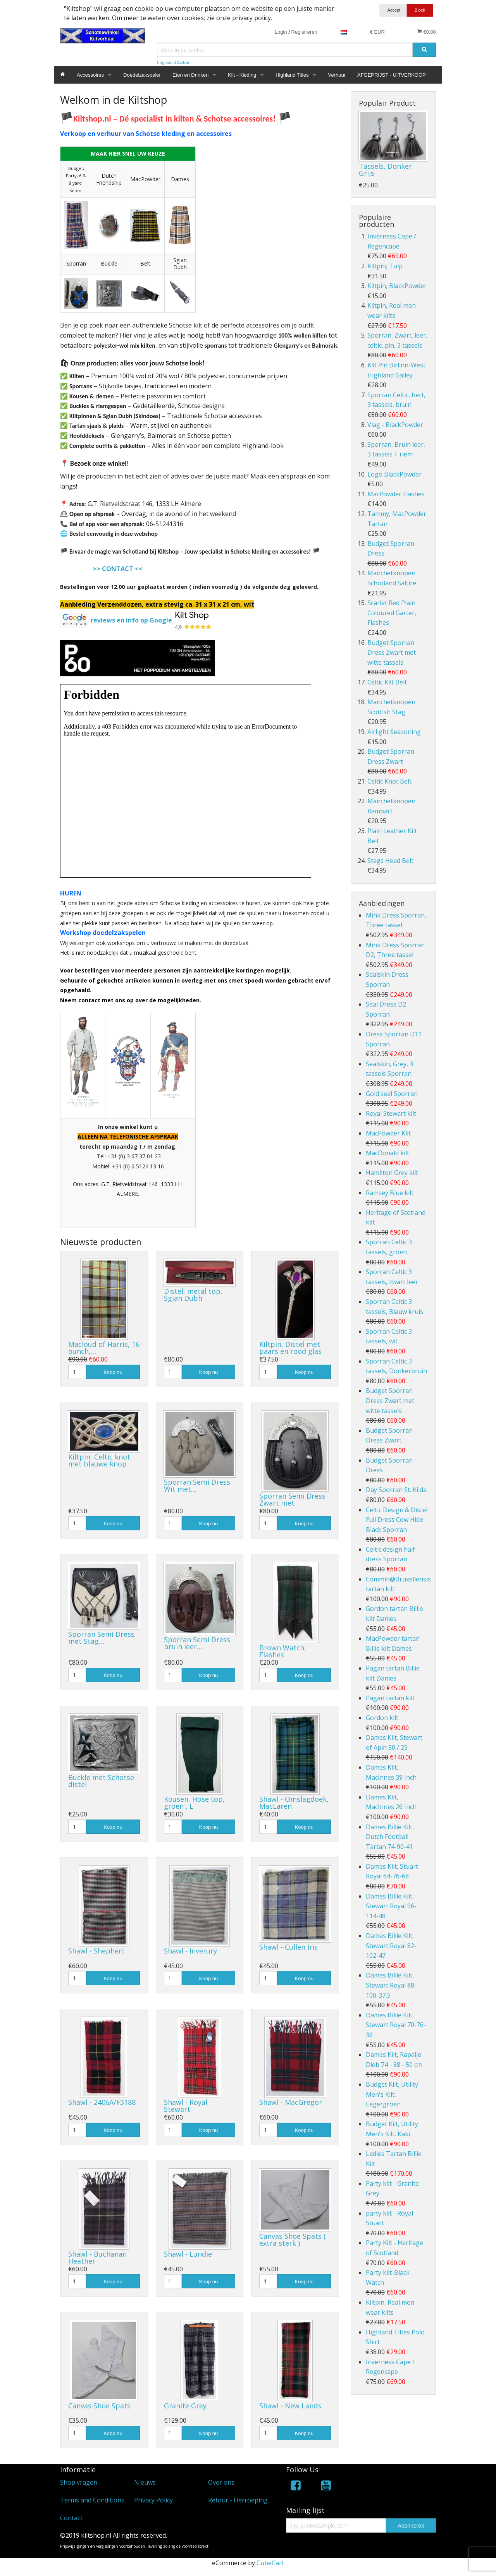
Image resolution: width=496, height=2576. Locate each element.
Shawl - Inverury (190, 1950)
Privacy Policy (153, 2500)
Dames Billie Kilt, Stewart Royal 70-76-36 (396, 2025)
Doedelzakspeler (142, 75)
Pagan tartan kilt (390, 1698)
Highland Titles (292, 75)
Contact (71, 2518)
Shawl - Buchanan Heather (97, 2257)
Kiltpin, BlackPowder (397, 285)
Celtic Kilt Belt (387, 682)
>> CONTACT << (118, 568)
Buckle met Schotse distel (101, 1781)
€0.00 (426, 32)
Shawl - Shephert (96, 1950)
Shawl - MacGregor (290, 2102)
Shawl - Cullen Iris (288, 1947)
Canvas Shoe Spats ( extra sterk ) (292, 2239)
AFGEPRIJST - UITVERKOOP (391, 75)
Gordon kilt (382, 1717)
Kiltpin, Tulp (385, 266)
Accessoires (90, 75)
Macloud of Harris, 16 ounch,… (104, 1347)
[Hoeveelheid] (77, 1372)
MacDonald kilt (387, 1153)
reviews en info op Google (131, 620)
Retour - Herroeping (238, 2500)
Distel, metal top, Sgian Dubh (193, 1294)
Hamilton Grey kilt (392, 1172)
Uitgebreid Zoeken (173, 62)
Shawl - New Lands (290, 2405)
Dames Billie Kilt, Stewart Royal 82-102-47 (391, 1945)
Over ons (221, 2482)
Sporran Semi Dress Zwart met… (292, 1499)
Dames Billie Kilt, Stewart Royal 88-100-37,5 (391, 1985)
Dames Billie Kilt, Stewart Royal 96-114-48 (391, 1906)
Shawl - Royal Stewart (185, 2106)
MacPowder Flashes (396, 494)
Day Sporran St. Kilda (396, 1489)
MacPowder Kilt (388, 1133)
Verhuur (337, 75)
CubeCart (270, 2563)
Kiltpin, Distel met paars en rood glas (290, 1347)
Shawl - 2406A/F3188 (102, 2102)
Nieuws (145, 2482)
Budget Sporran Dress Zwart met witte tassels (391, 652)
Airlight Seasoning (394, 731)
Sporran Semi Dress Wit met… (197, 1485)
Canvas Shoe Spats (99, 2405)
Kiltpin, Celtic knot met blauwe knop (99, 1460)
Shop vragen (78, 2482)
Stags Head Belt (390, 860)
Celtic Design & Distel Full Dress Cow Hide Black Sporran (396, 1520)
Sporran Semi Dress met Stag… (101, 1637)
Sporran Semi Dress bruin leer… (197, 1643)
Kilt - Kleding (242, 75)
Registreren (304, 32)
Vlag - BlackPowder (395, 424)
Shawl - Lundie (188, 2254)
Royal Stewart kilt (391, 1113)
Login (281, 32)
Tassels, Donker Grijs (385, 169)
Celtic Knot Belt (389, 781)
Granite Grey (185, 2405)
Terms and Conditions (92, 2500)
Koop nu (112, 1372)
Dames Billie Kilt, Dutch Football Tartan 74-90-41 (390, 1837)
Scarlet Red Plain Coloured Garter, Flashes (391, 613)
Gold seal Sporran (392, 1093)
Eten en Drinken (190, 75)
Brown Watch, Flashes (282, 1651)
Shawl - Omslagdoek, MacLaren (294, 1802)
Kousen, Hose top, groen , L (194, 1802)
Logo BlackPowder (394, 474)
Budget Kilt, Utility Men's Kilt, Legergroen (392, 2094)
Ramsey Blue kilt (389, 1193)
